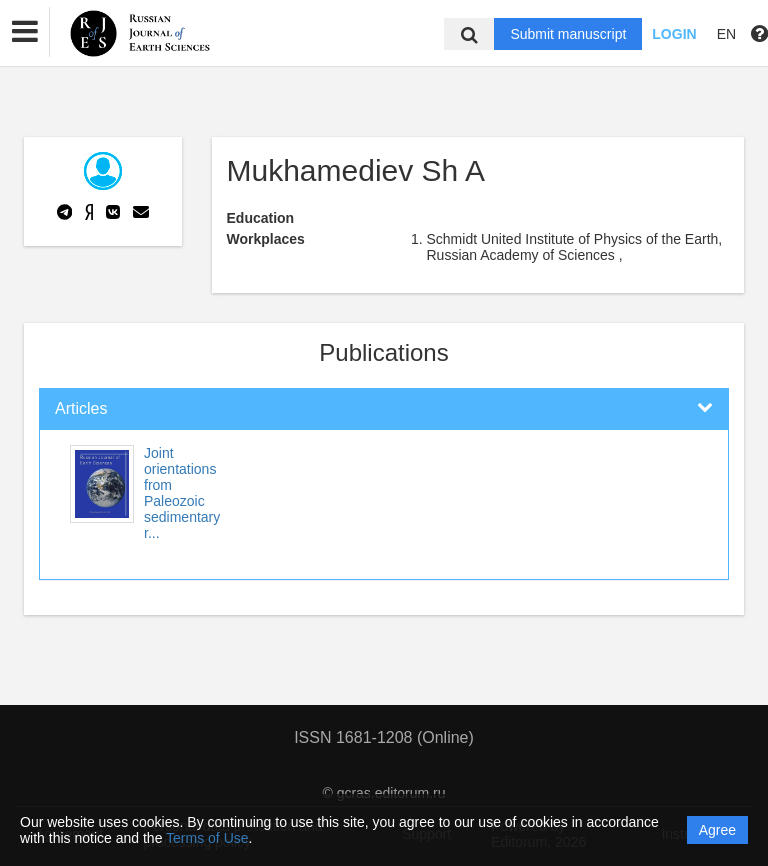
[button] (25, 32)
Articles (81, 408)
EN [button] (726, 34)
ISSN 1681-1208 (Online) (384, 737)
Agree (717, 830)
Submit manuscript (568, 34)
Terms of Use (207, 838)
